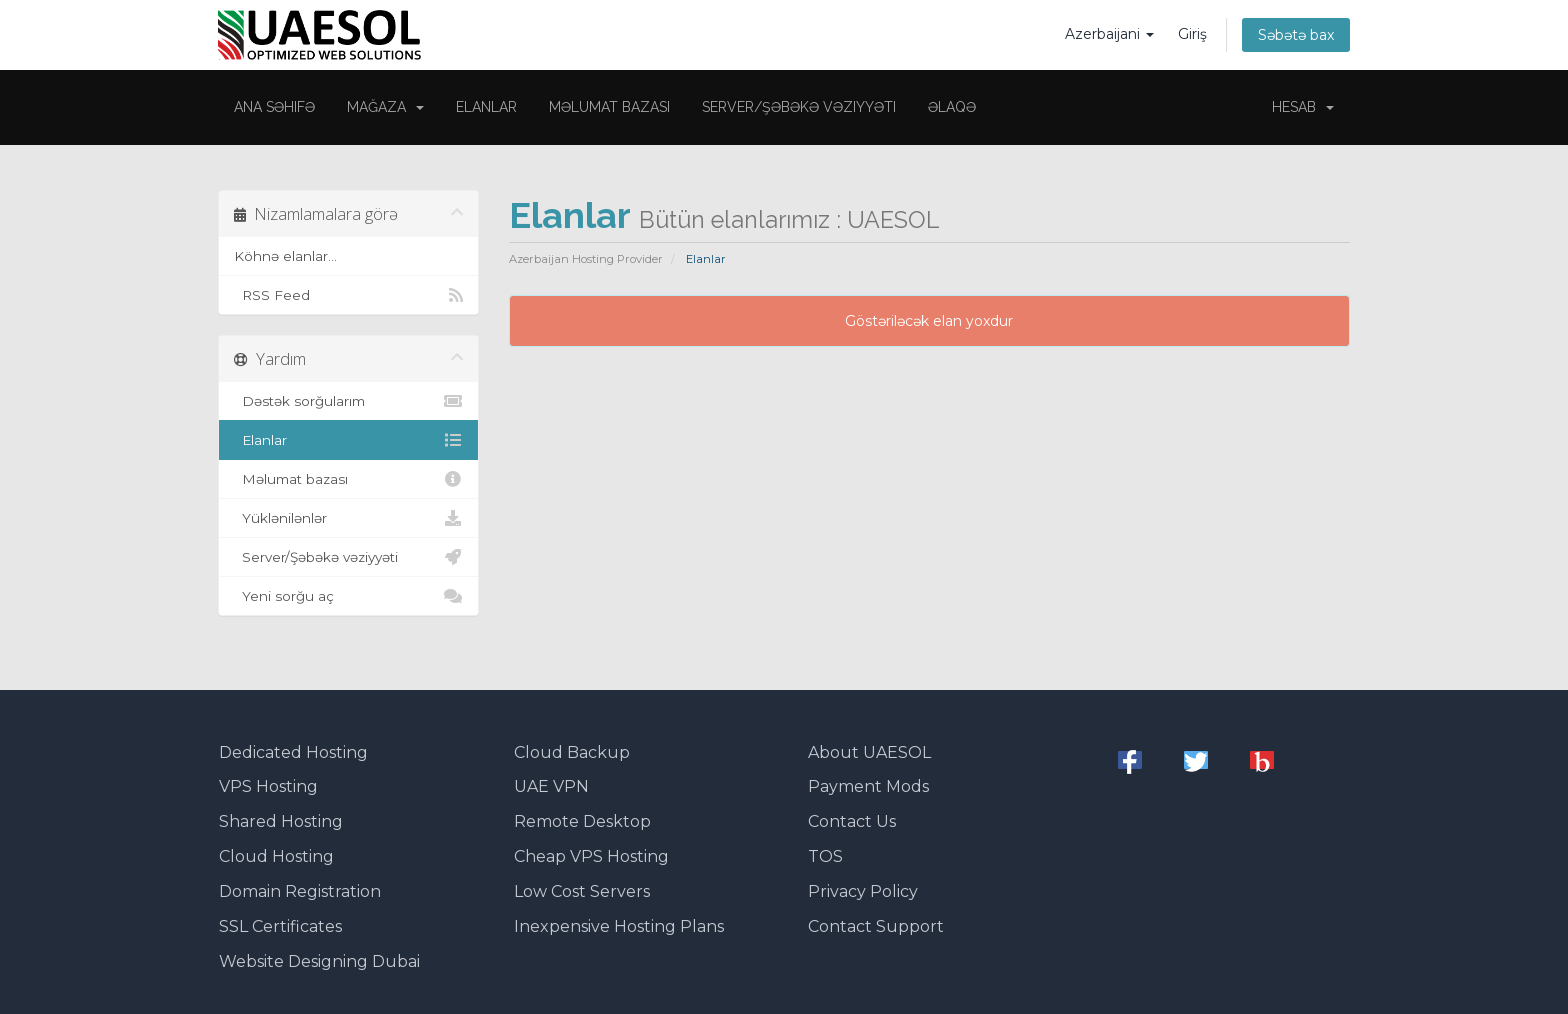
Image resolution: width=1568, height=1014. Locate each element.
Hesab (1303, 107)
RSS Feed (348, 295)
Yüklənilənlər (348, 518)
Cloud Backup (572, 752)
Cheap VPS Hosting (591, 856)
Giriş (1192, 34)
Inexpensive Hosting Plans (619, 926)
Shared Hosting (281, 821)
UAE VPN (551, 786)
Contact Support (876, 926)
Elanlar (486, 107)
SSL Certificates (280, 926)
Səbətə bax (1296, 35)
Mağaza (385, 107)
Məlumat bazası (609, 107)
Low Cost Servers (582, 891)
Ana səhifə (274, 107)
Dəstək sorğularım (348, 401)
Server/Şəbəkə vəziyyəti (799, 107)
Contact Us (852, 821)
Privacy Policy (863, 891)
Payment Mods (868, 786)
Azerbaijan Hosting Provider (586, 259)
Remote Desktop (582, 821)
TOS (825, 856)
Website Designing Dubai (319, 961)
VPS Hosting (268, 786)
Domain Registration (300, 891)
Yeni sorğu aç (348, 596)
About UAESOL (869, 752)
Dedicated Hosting (293, 752)
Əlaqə (952, 107)
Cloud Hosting (276, 856)
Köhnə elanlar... (285, 256)
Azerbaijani (1109, 34)
